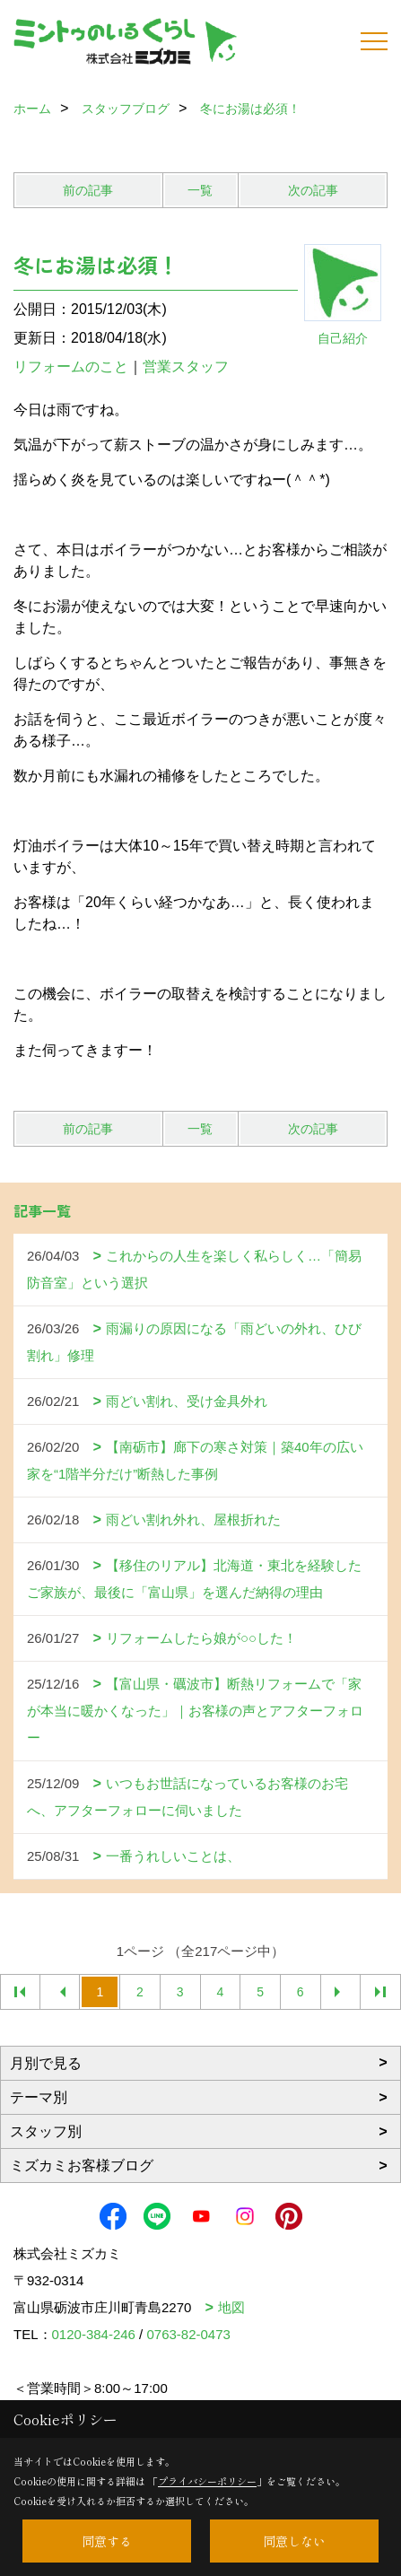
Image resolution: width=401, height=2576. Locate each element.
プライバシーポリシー (207, 2481)
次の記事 (313, 190)
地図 (231, 2307)
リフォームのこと (70, 366)
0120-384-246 (93, 2334)
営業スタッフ (193, 366)
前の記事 (88, 190)
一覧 (200, 190)
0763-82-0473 (188, 2334)
